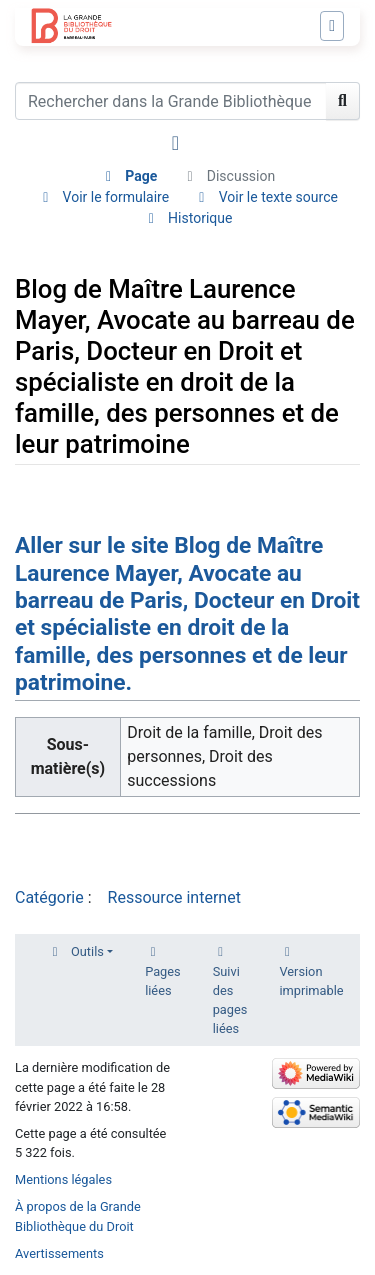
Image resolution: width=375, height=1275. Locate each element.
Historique (200, 218)
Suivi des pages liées (230, 1000)
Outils (87, 951)
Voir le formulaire (116, 197)
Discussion (241, 176)
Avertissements (59, 1253)
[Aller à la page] (343, 101)
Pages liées (163, 981)
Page (141, 176)
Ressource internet (174, 897)
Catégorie (49, 897)
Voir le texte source (278, 197)
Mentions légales (63, 1179)
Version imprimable (311, 981)
